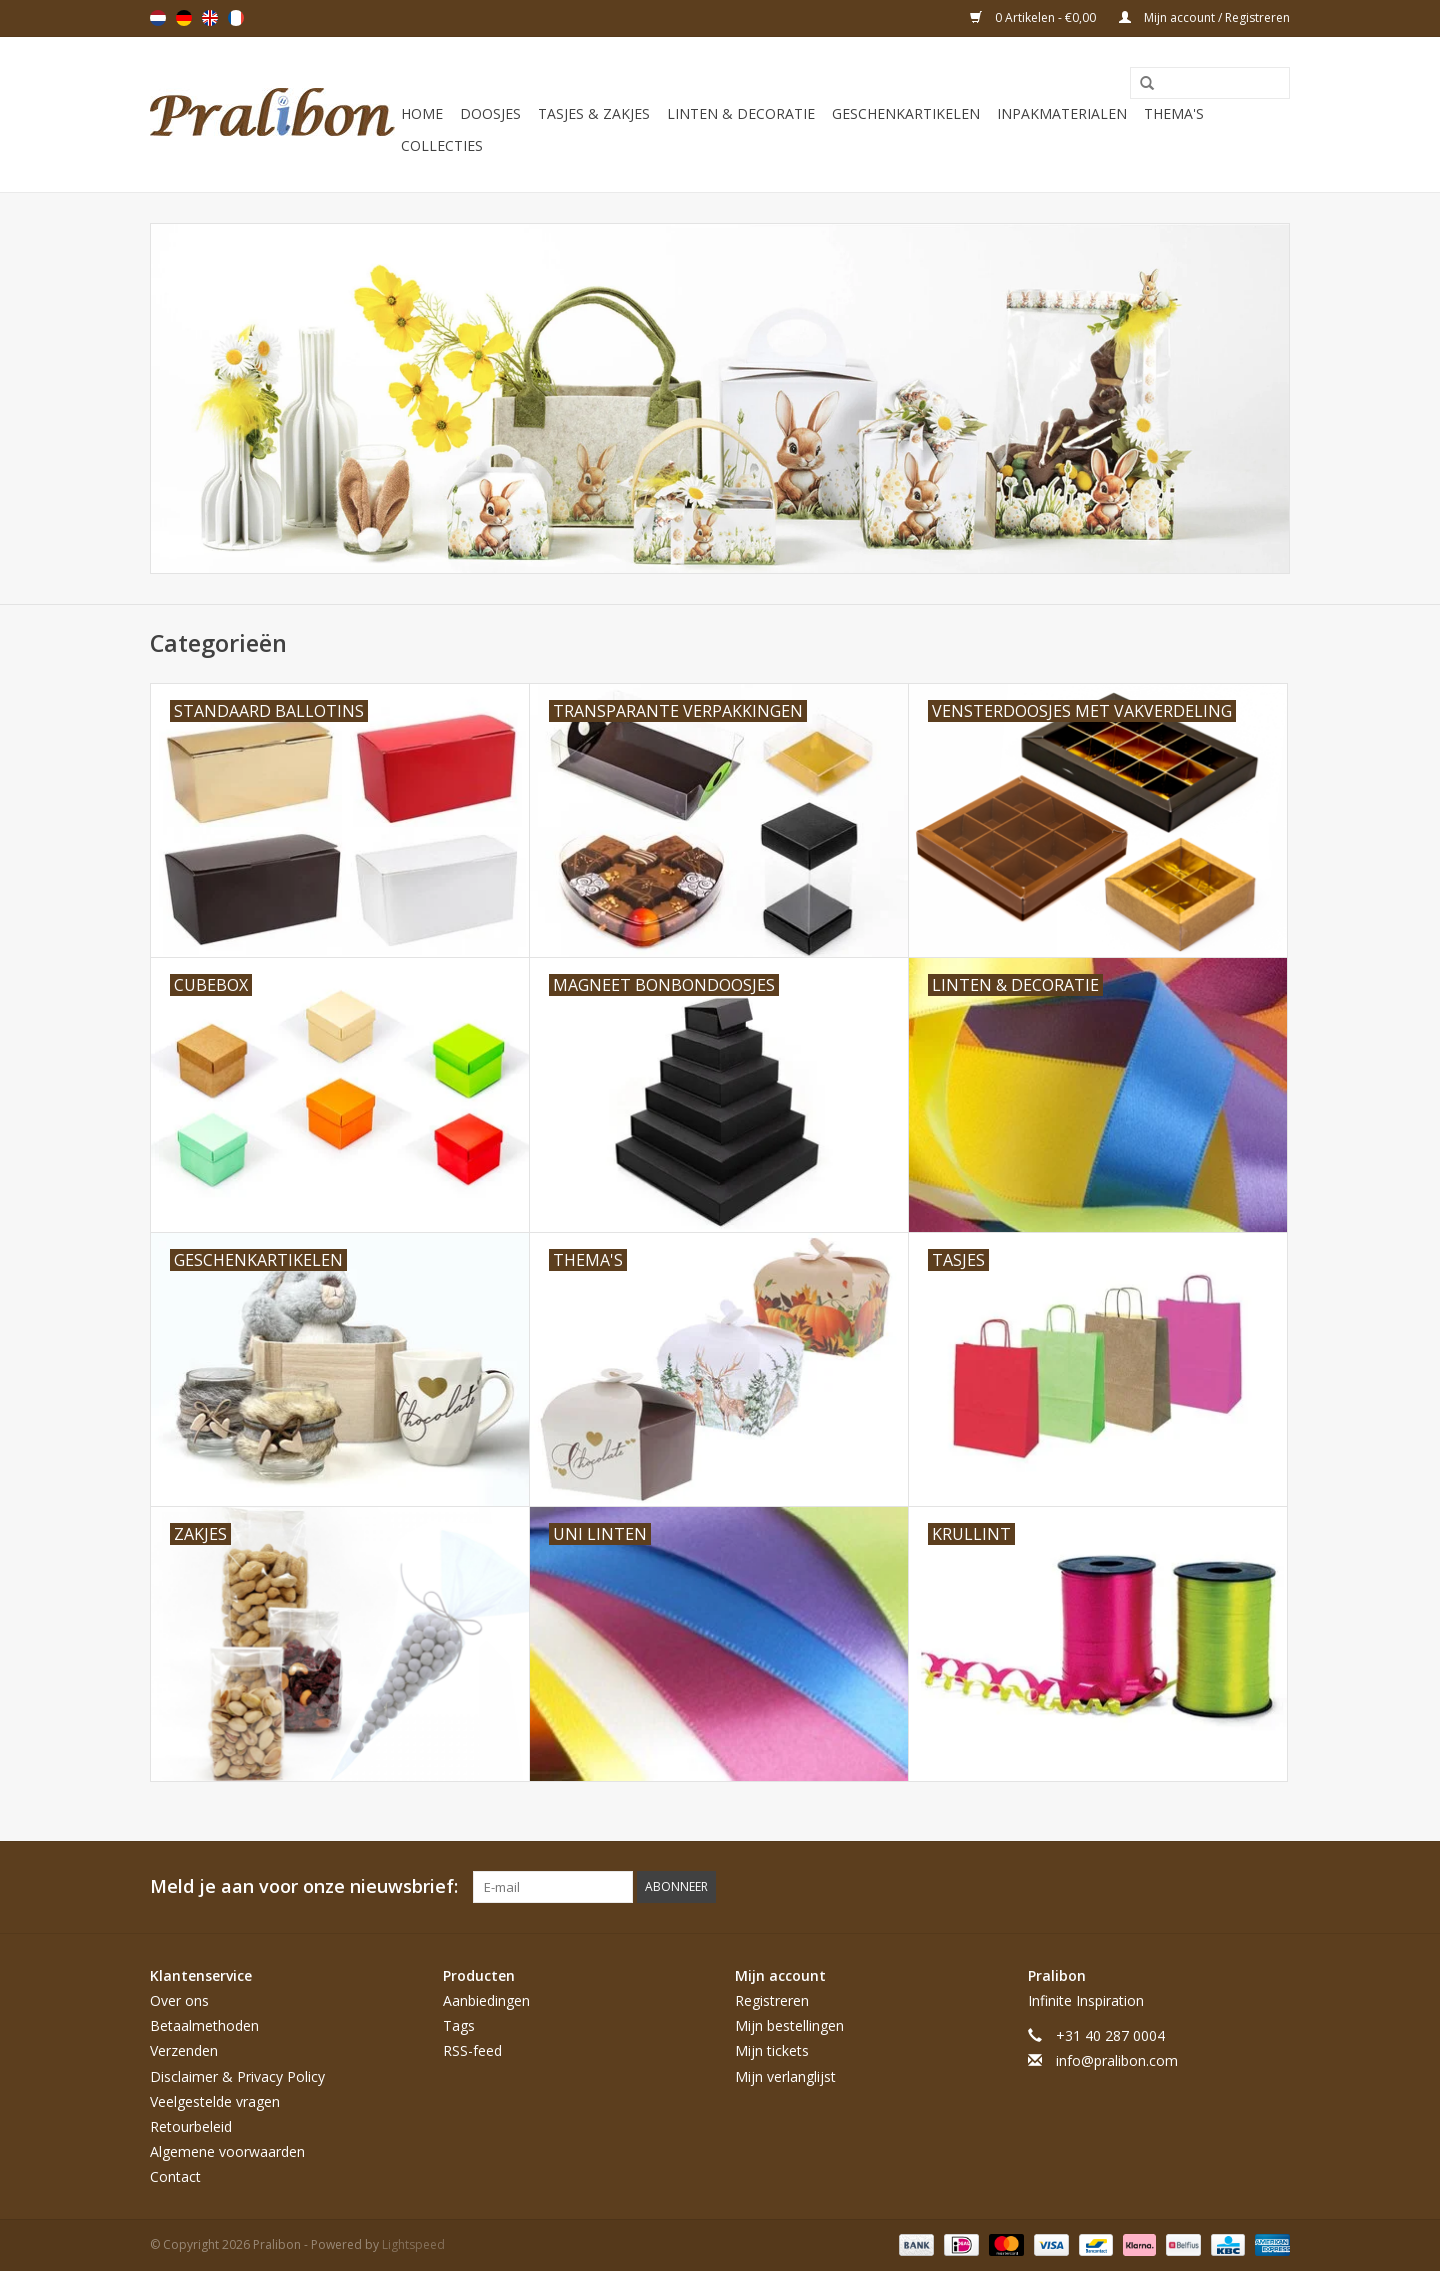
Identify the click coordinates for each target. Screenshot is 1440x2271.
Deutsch (184, 18)
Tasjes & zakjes (594, 113)
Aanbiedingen (486, 2000)
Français (236, 18)
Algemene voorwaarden (227, 2151)
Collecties (442, 145)
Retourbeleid (191, 2126)
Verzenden (184, 2050)
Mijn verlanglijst (785, 2076)
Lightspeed (413, 2244)
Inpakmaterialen (1062, 113)
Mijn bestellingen (789, 2025)
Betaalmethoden (204, 2025)
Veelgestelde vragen (215, 2101)
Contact (175, 2176)
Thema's (1174, 113)
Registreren (772, 2000)
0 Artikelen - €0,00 (1034, 17)
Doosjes (490, 113)
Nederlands (158, 18)
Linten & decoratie (741, 113)
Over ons (179, 2000)
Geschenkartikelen (906, 113)
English (210, 18)
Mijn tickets (772, 2050)
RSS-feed (472, 2050)
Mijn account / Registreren (1204, 17)
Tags (459, 2025)
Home (422, 113)
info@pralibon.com (1117, 2060)
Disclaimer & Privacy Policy (237, 2076)
